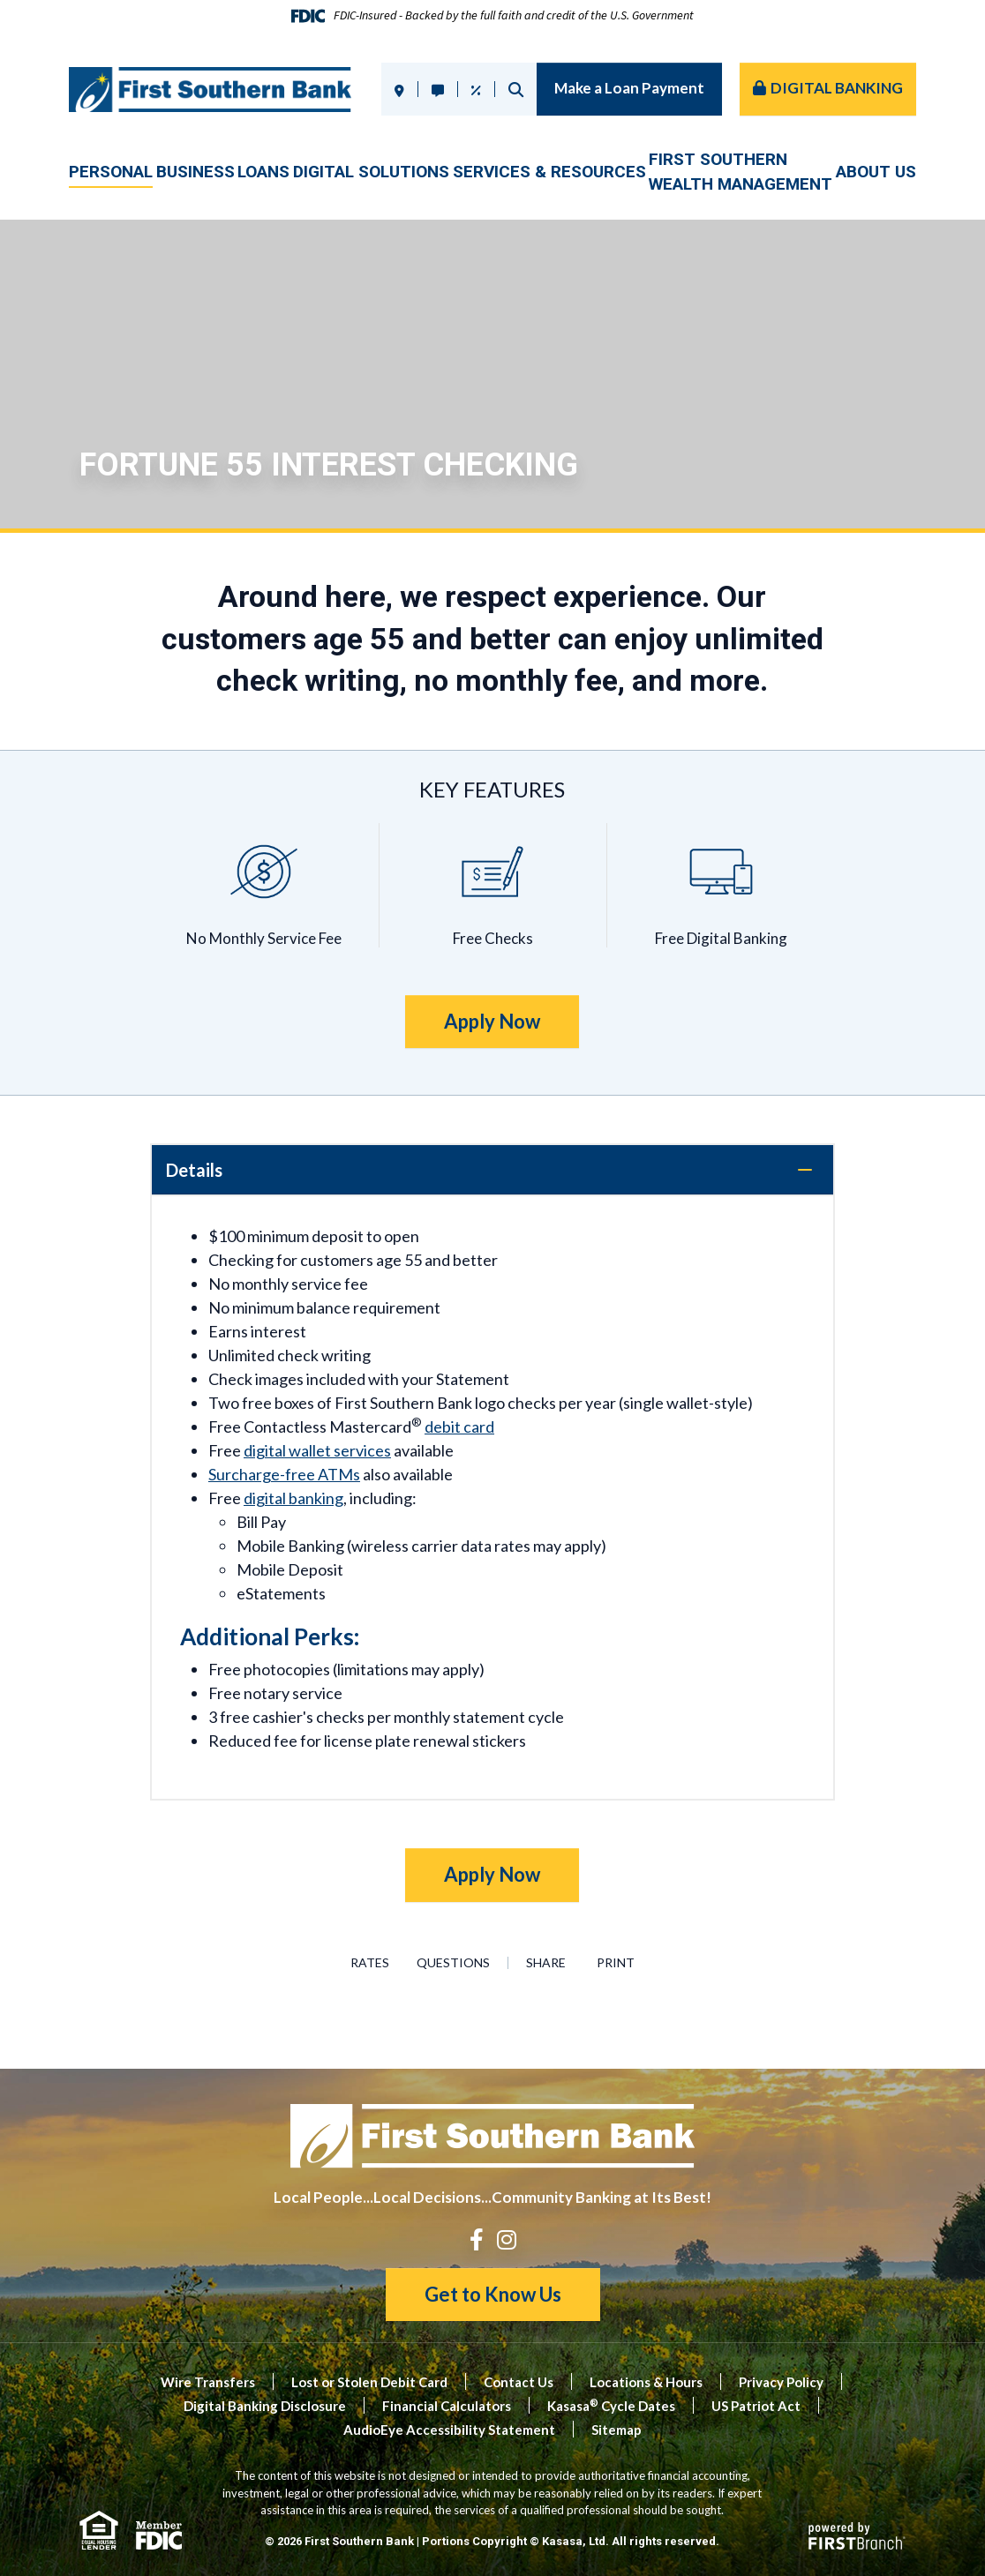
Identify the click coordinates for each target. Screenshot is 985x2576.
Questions (455, 1963)
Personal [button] (111, 171)
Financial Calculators (446, 2406)
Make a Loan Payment (629, 88)
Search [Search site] (515, 89)
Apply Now (492, 1021)
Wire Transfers (208, 2382)
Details (194, 1169)
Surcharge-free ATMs (284, 1474)
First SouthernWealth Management (740, 172)
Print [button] (623, 1963)
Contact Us (518, 2382)
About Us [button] (876, 171)
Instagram (506, 2239)
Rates (362, 1963)
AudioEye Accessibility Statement (449, 2429)
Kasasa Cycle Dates (611, 2406)
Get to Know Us (493, 2294)
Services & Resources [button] (549, 171)
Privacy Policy (781, 2382)
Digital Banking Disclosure (265, 2406)
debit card (459, 1426)
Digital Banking (837, 88)
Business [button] (195, 171)
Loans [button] (263, 171)
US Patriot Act (756, 2406)
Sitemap (616, 2429)
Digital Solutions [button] (371, 171)
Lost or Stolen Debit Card (369, 2382)
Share (548, 1963)
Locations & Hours (646, 2382)
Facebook (477, 2239)
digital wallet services (317, 1450)
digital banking (293, 1498)
